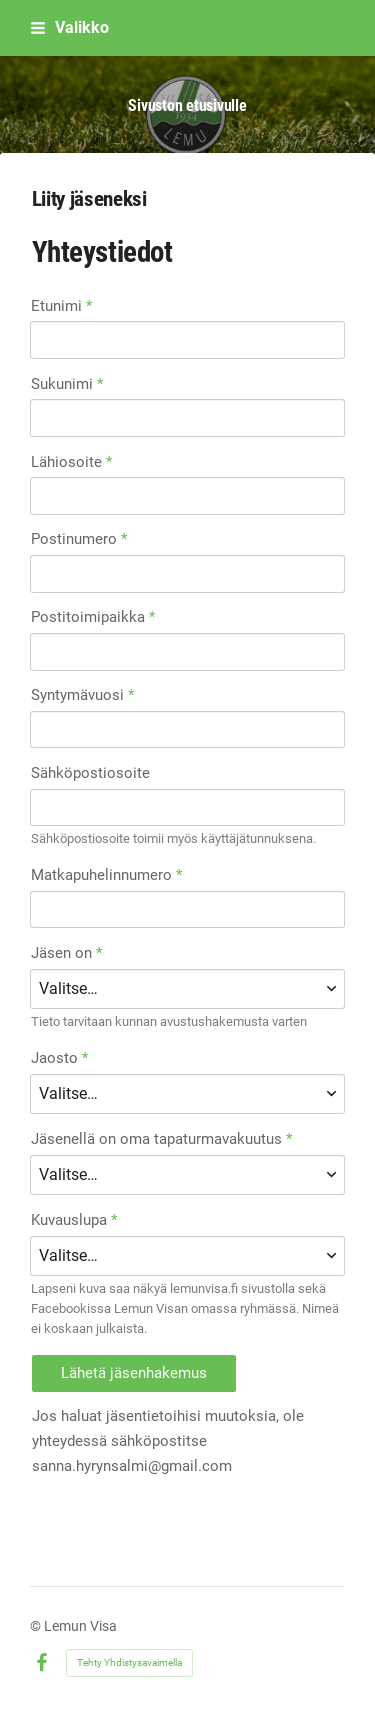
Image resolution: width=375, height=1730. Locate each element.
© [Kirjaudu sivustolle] (37, 1626)
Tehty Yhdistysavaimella (129, 1662)
